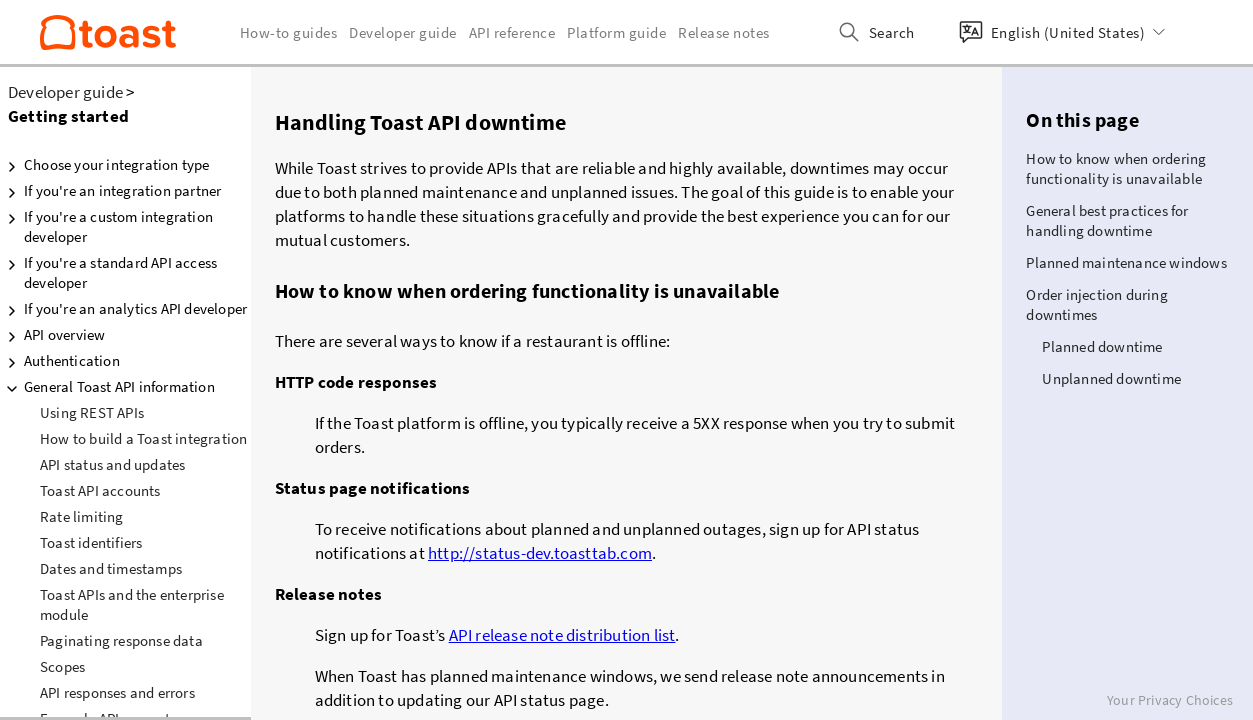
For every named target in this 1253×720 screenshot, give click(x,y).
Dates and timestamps (111, 568)
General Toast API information (107, 387)
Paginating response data (121, 640)
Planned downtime (1102, 346)
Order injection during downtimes (1096, 304)
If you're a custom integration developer (106, 226)
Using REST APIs (92, 412)
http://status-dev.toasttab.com (540, 553)
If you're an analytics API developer (123, 309)
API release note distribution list (562, 635)
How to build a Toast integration (143, 438)
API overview (52, 335)
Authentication (60, 361)
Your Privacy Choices (1170, 700)
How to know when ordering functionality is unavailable (1116, 168)
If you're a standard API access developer (108, 272)
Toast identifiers (91, 542)
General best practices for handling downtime (1107, 220)
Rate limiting (82, 516)
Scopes (62, 666)
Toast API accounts (100, 490)
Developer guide (65, 92)
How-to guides (289, 32)
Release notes (724, 32)
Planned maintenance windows (1126, 262)
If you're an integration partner (110, 191)
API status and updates (112, 464)
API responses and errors (117, 692)
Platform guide (616, 32)
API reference (512, 32)
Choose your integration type (105, 165)
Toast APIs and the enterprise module (132, 604)
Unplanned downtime (1111, 378)
